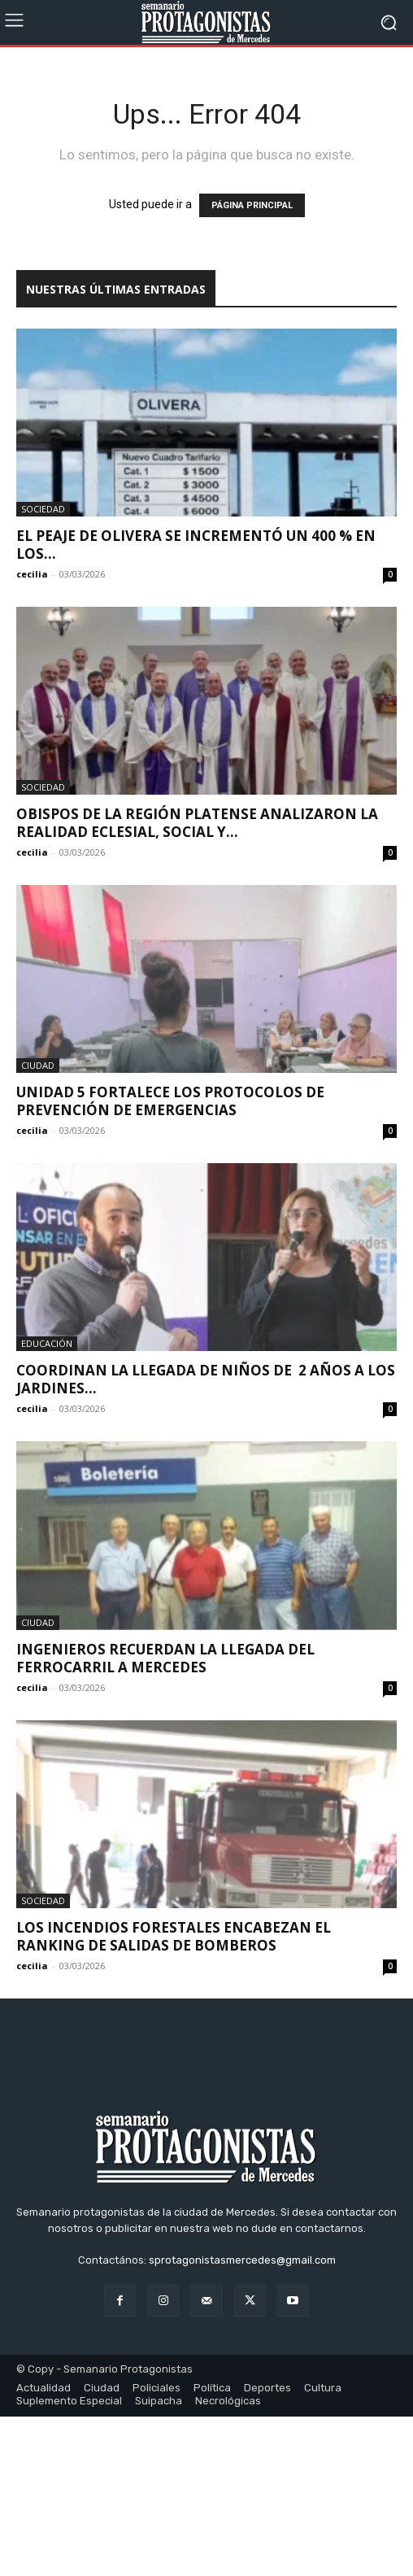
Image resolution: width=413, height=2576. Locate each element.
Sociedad (43, 509)
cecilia (32, 574)
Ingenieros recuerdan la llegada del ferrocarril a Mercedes (165, 1658)
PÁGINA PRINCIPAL (252, 205)
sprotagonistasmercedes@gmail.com (242, 2419)
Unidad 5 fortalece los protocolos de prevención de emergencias (170, 1101)
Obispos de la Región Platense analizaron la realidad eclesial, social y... (197, 822)
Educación (46, 1343)
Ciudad (37, 1065)
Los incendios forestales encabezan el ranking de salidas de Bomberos (173, 1936)
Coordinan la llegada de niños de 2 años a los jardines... (205, 1379)
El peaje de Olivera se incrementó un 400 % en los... (196, 544)
